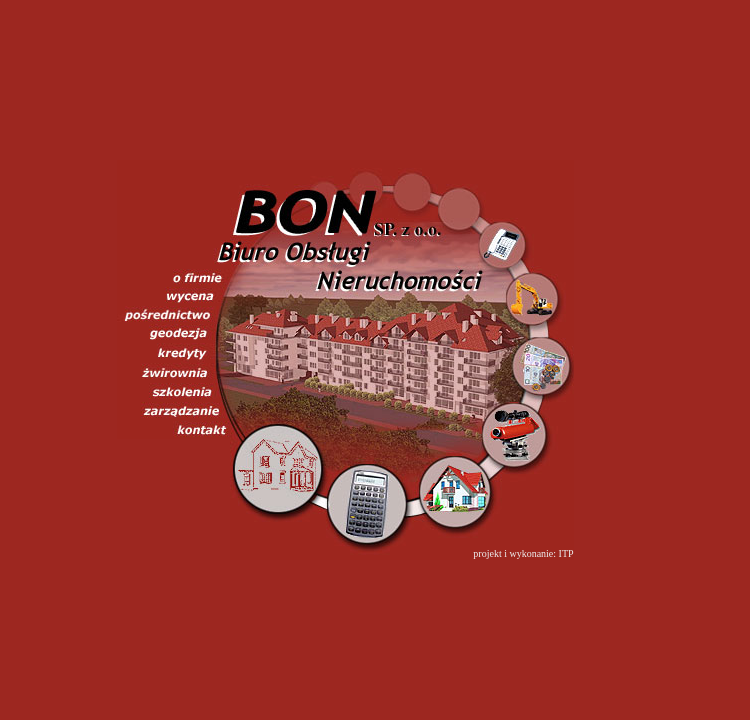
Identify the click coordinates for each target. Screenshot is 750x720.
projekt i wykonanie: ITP (523, 553)
